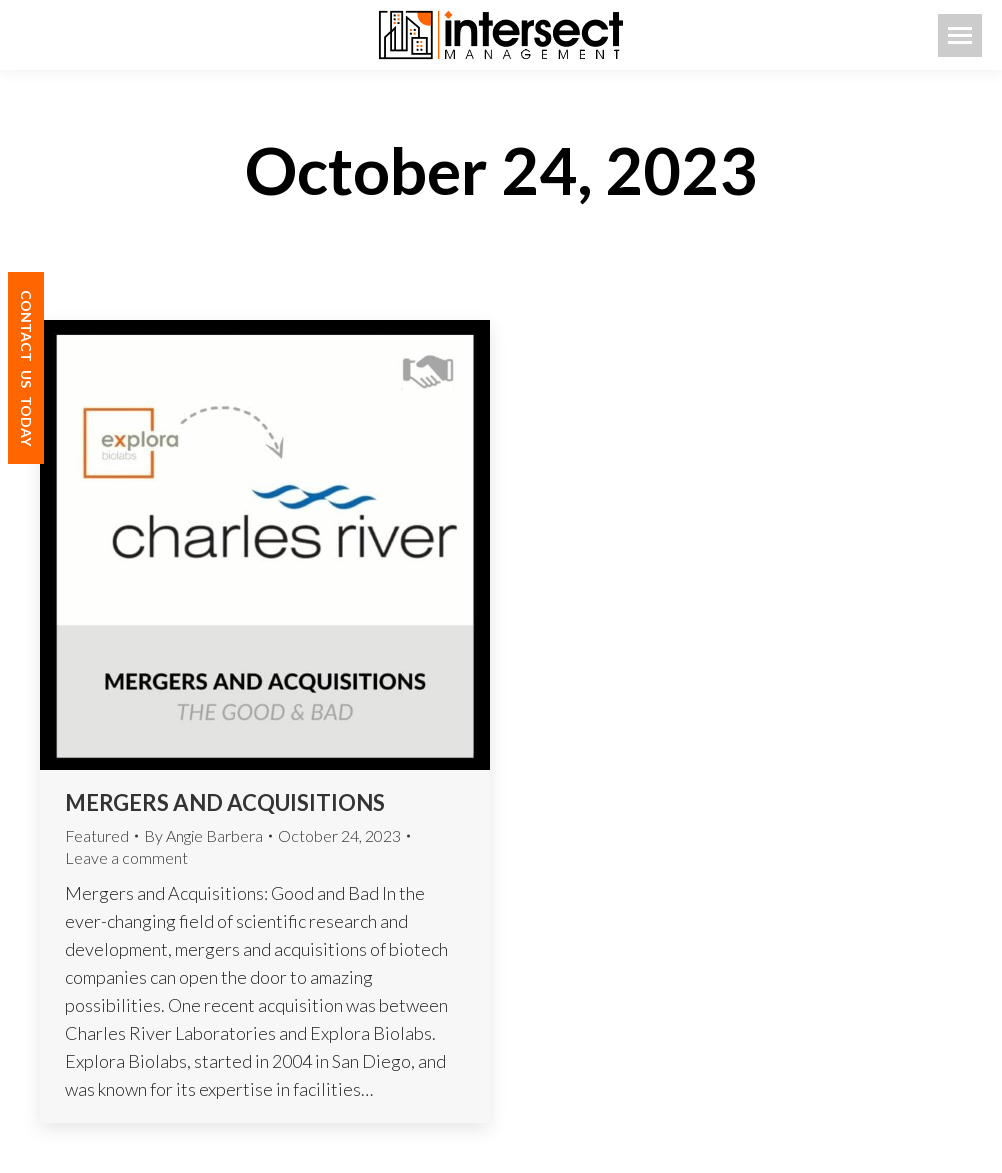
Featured (97, 835)
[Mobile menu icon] (960, 35)
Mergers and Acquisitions (227, 802)
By (203, 835)
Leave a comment (126, 857)
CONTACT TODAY (26, 368)
